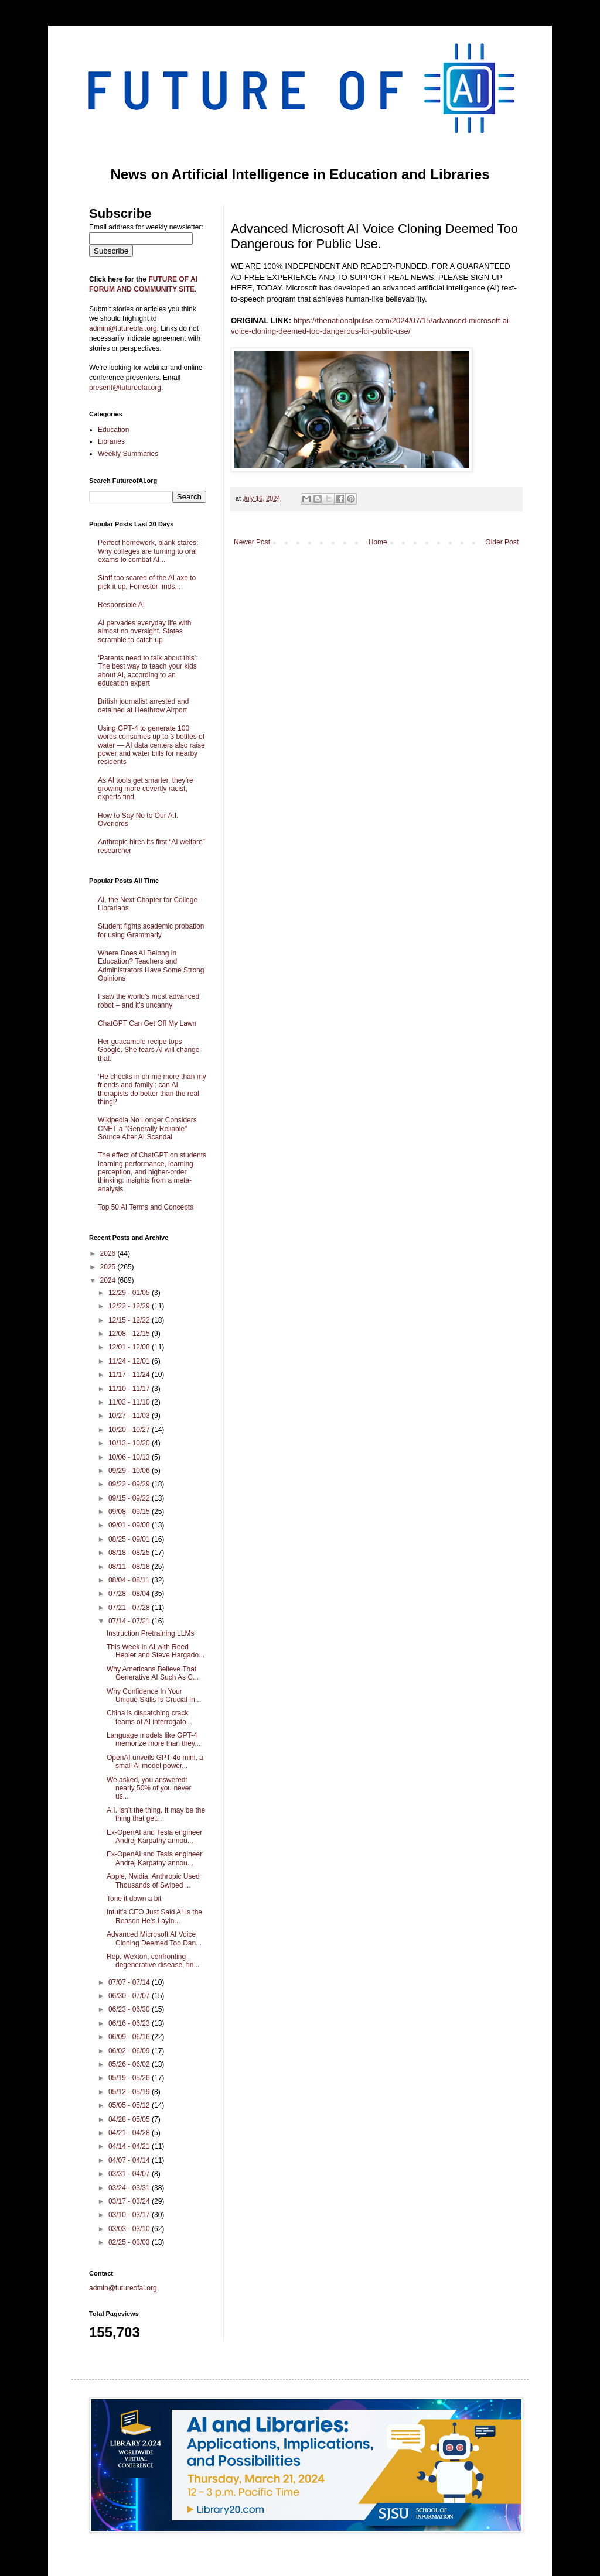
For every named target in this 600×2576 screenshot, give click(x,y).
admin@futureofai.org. (124, 328)
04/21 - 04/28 (130, 2133)
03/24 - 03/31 (130, 2188)
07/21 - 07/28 (130, 1608)
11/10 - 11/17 (130, 1389)
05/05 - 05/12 (130, 2105)
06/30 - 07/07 (130, 1996)
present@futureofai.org (125, 387)
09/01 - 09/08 (130, 1525)
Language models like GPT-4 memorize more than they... (153, 1739)
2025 (109, 1267)
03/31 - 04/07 (130, 2174)
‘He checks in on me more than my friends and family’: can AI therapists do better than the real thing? (152, 1089)
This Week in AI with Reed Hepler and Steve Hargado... (155, 1651)
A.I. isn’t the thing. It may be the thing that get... (156, 1814)
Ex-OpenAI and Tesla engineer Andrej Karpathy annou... (154, 1836)
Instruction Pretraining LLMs (150, 1633)
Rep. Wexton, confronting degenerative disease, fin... (153, 1960)
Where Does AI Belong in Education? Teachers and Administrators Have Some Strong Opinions (151, 965)
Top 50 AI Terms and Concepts (145, 1207)
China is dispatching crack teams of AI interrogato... (149, 1717)
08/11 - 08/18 (130, 1567)
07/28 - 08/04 (130, 1594)
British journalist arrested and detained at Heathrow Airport (143, 705)
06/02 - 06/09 (130, 2051)
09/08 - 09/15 (130, 1512)
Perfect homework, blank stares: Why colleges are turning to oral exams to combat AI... (148, 551)
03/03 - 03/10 (130, 2229)
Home (378, 542)
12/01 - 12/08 (130, 1347)
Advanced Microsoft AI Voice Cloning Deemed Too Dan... (154, 1938)
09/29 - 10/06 (130, 1471)
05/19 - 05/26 (130, 2078)
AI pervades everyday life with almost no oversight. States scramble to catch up (144, 631)
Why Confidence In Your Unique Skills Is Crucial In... (154, 1695)
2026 (109, 1253)
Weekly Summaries (128, 454)
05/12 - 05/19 (130, 2092)
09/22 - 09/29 (130, 1484)
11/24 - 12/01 (130, 1361)
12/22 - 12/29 (130, 1306)
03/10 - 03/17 (130, 2215)
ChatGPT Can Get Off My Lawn (147, 1023)
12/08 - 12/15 (130, 1334)
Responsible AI (121, 605)
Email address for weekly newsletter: (146, 227)
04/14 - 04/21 (130, 2146)
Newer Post (252, 542)
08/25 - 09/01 (130, 1539)
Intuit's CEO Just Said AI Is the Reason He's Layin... (154, 1916)
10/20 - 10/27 (130, 1430)
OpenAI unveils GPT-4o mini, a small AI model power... (155, 1761)
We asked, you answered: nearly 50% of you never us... (149, 1788)
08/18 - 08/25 (130, 1553)
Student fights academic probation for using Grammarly (151, 930)
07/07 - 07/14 (130, 1982)
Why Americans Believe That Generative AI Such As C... (153, 1673)
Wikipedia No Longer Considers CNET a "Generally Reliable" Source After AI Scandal (147, 1128)
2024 (109, 1280)
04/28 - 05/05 (130, 2119)
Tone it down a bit (134, 1899)
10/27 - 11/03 (130, 1416)
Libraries (111, 441)
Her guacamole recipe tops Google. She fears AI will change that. (148, 1050)
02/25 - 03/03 (130, 2242)
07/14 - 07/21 (130, 1621)
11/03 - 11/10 (130, 1402)
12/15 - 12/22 (130, 1320)
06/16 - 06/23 (130, 2023)
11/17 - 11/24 (130, 1375)
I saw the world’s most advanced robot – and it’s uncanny (148, 1000)
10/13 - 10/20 (130, 1443)
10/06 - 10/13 (130, 1457)
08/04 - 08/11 (130, 1580)
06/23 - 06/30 (130, 2009)
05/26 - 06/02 (130, 2064)
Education (113, 430)
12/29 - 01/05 (130, 1293)
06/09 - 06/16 (130, 2037)
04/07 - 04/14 (130, 2160)
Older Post (502, 542)
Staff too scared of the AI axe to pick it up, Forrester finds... (147, 582)
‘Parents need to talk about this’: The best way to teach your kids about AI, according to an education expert (148, 670)
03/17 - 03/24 (130, 2201)
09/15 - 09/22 (130, 1498)
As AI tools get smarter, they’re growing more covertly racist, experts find (145, 788)
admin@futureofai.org (123, 2288)
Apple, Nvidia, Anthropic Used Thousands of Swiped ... (153, 1880)
